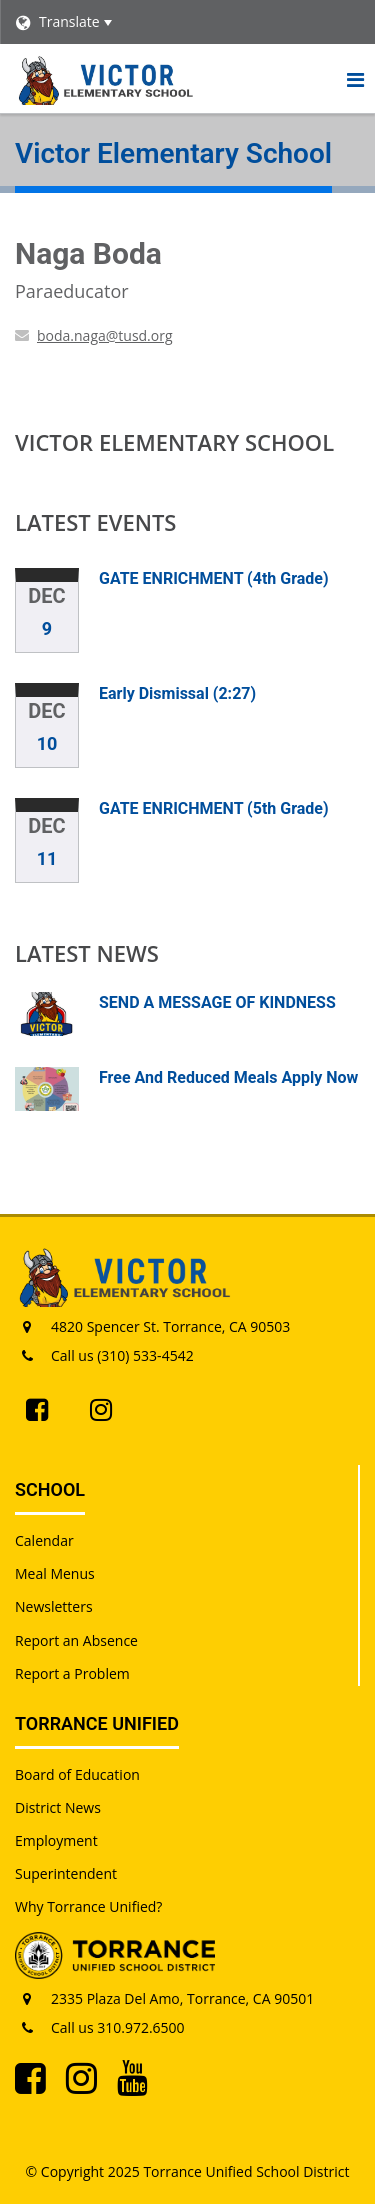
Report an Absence (76, 1640)
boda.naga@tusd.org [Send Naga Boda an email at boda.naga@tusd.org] (105, 335)
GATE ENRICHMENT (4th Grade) (214, 578)
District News (58, 1807)
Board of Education (77, 1774)
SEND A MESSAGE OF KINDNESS (217, 1002)
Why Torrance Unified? (88, 1906)
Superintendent (66, 1873)
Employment (56, 1840)
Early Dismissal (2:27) (177, 693)
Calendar (44, 1540)
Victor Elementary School (174, 442)
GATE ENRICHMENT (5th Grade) (214, 808)
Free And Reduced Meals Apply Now (228, 1077)
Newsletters (54, 1606)
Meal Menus (55, 1573)
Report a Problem (72, 1673)
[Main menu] (355, 79)
